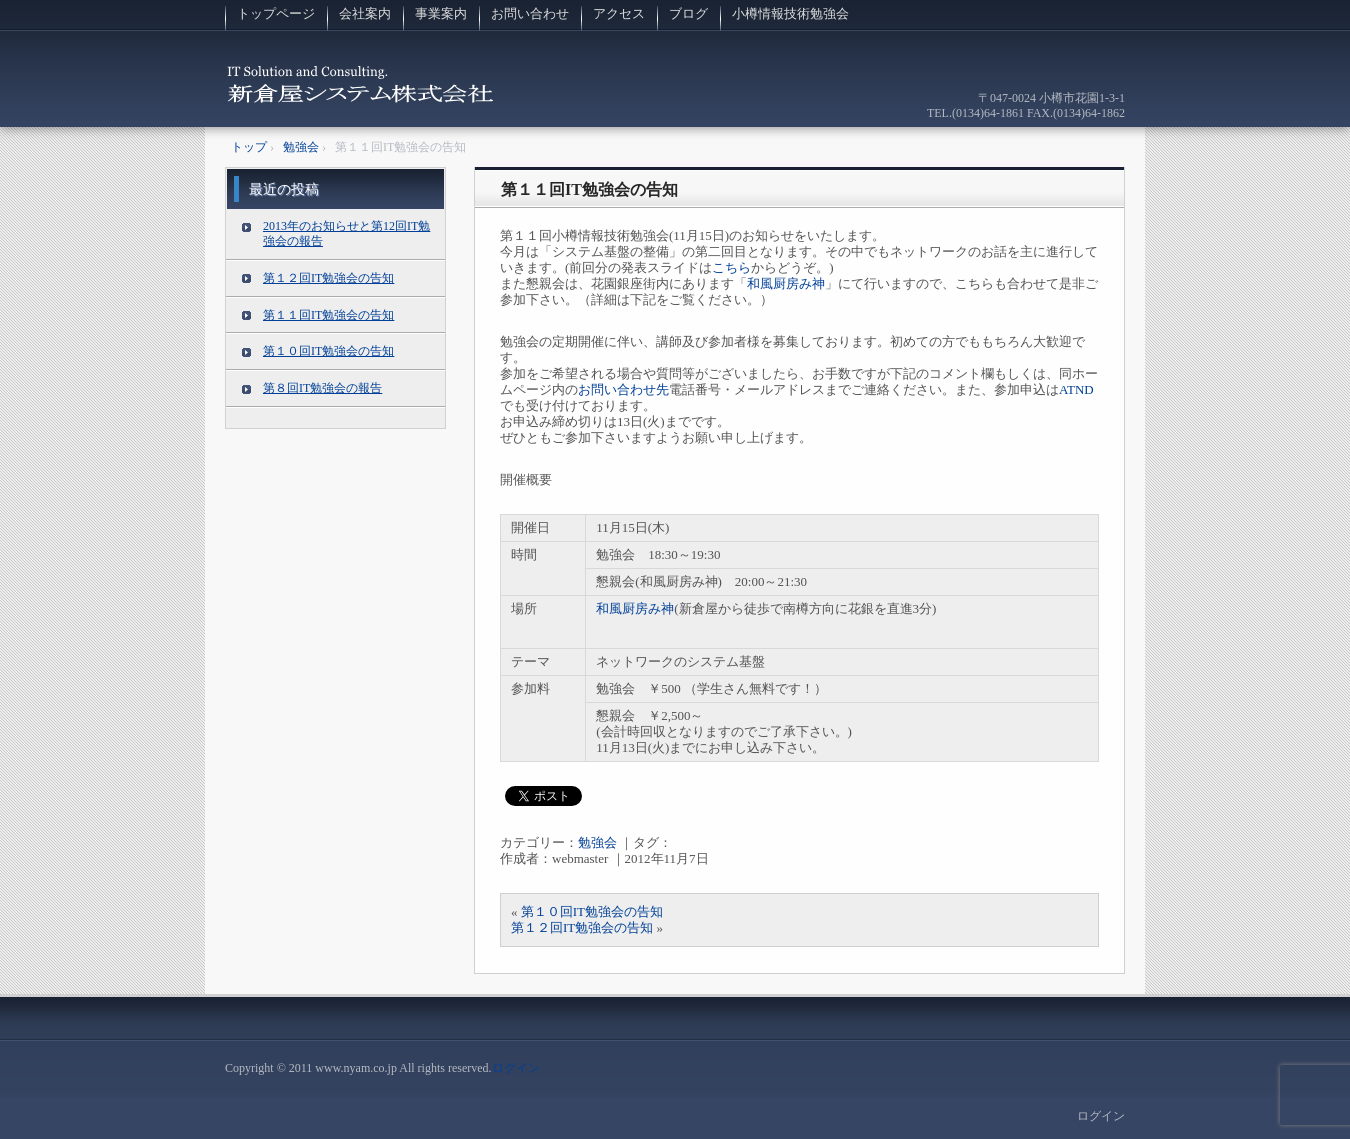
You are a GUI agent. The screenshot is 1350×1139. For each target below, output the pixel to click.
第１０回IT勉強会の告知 (592, 911)
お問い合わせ (530, 13)
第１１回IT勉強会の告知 (589, 189)
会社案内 (365, 13)
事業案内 (441, 13)
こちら (731, 267)
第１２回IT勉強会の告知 (582, 927)
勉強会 (597, 842)
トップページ (276, 13)
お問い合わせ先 (623, 389)
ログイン (516, 1068)
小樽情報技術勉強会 (790, 13)
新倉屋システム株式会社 (361, 94)
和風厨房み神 (786, 283)
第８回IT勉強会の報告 (322, 388)
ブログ (688, 13)
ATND (1076, 389)
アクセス (619, 13)
